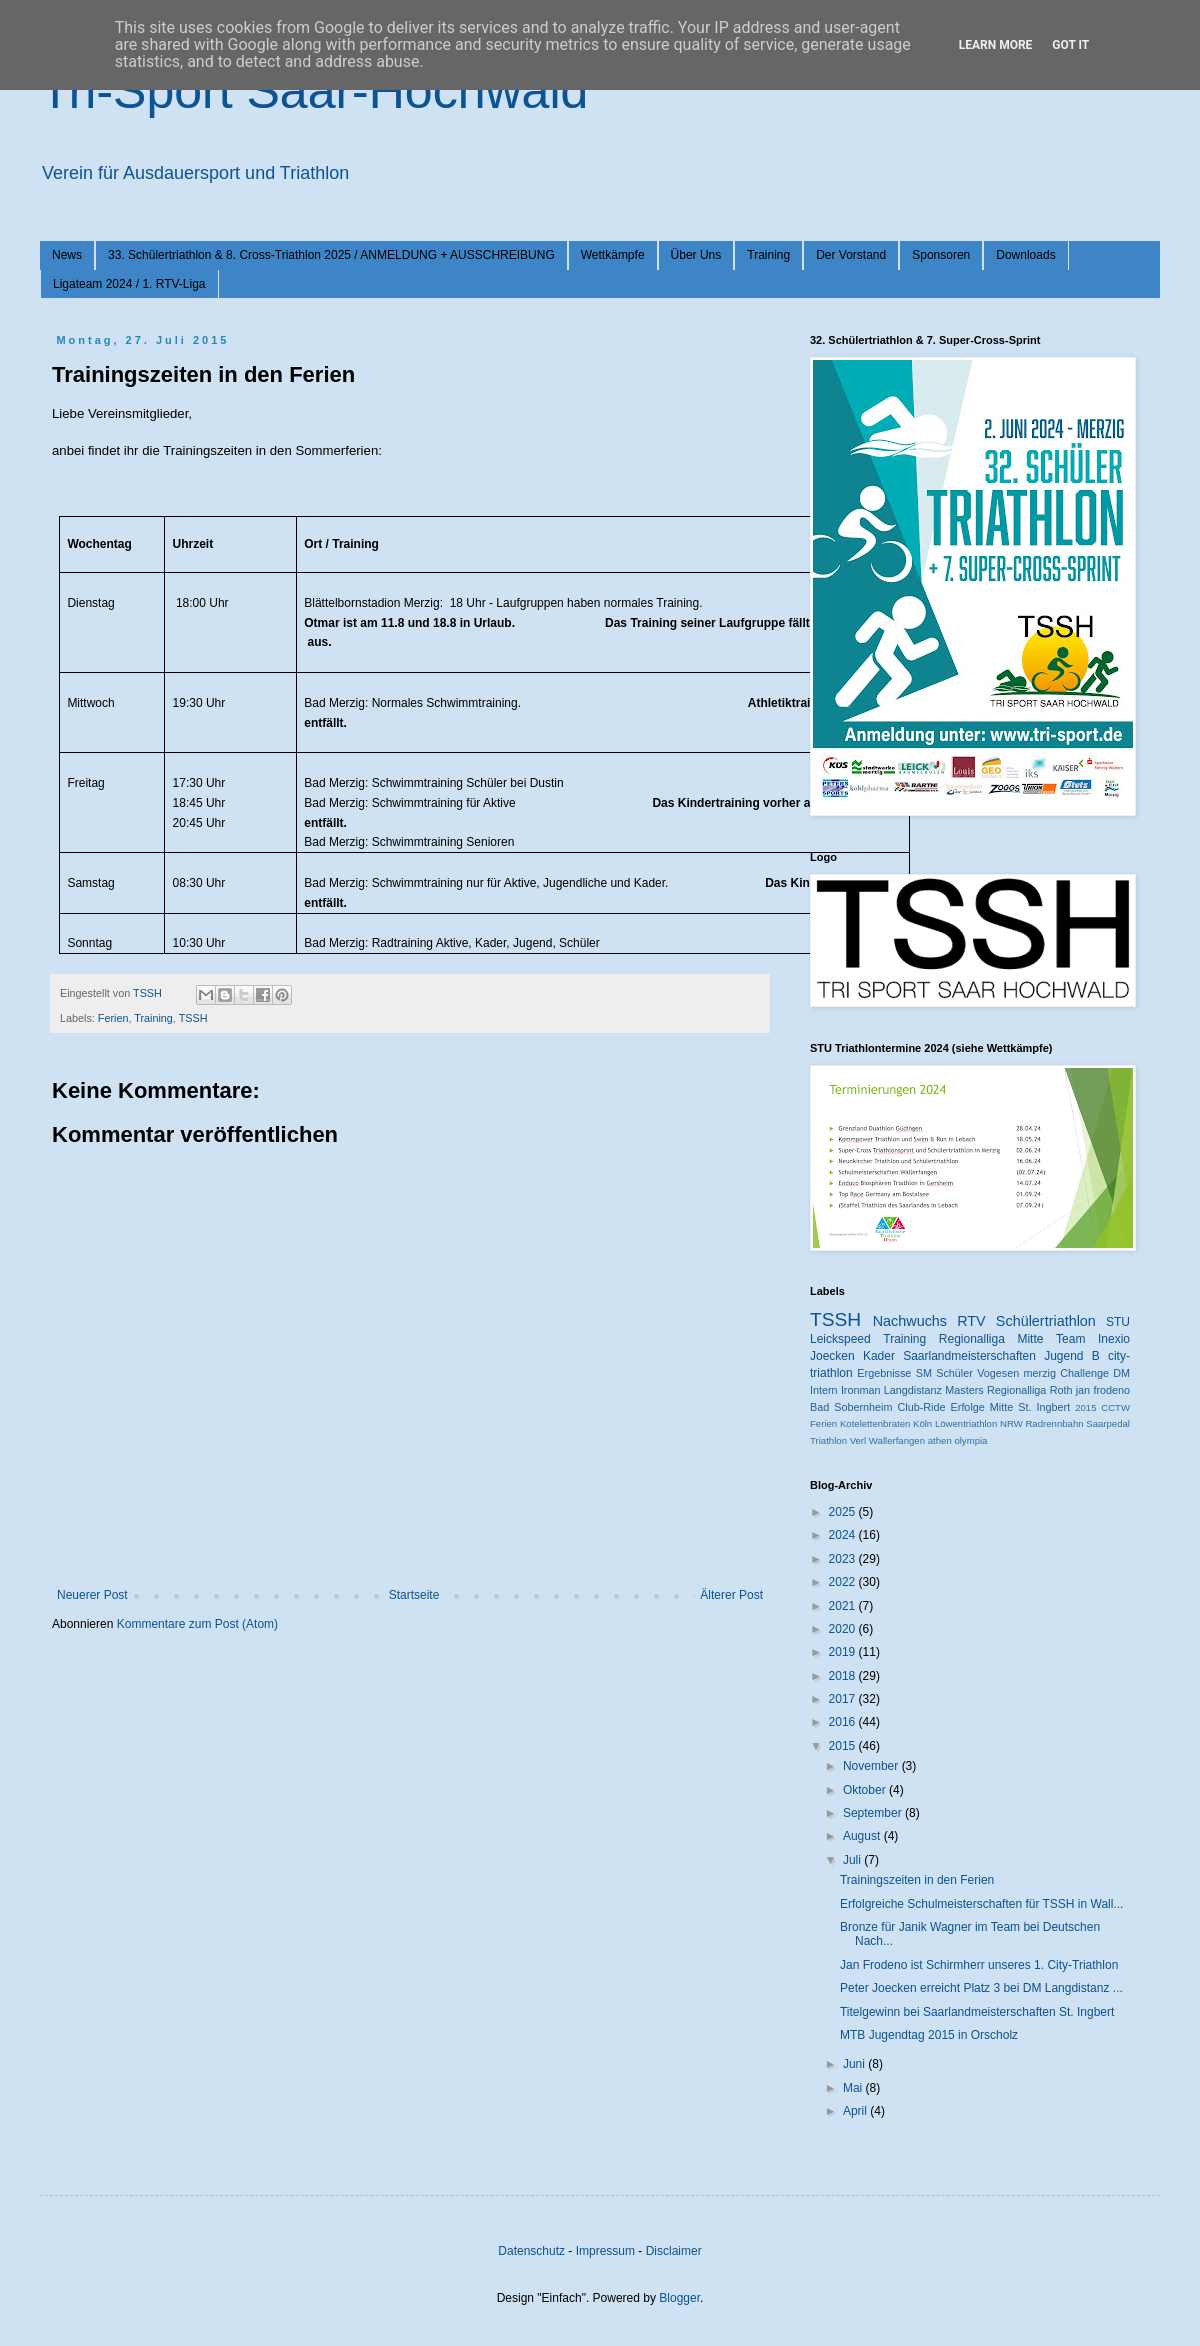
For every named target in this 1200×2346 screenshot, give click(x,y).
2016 (844, 1722)
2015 (1085, 1407)
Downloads (1025, 255)
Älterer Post (731, 1595)
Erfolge (968, 1407)
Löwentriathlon (966, 1423)
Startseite (414, 1595)
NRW (1011, 1423)
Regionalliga (1016, 1390)
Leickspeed (840, 1339)
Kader (879, 1356)
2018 (844, 1676)
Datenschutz (531, 2251)
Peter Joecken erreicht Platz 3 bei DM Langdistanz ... (981, 1988)
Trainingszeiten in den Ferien (917, 1880)
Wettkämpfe (613, 255)
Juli (853, 1860)
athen (940, 1440)
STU (1118, 1322)
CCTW (1115, 1407)
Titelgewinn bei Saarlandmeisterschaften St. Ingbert (977, 2012)
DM (1121, 1373)
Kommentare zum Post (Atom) (197, 1624)
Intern (824, 1390)
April (856, 2111)
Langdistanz (913, 1390)
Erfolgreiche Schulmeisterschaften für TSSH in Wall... (981, 1904)
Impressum (605, 2251)
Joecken (832, 1356)
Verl (858, 1440)
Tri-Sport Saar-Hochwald (314, 91)
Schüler (954, 1373)
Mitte (1001, 1407)
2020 (844, 1629)
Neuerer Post (92, 1595)
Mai (854, 2088)
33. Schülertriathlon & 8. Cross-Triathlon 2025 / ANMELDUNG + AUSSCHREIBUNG (331, 255)
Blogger (679, 2298)
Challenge (1084, 1373)
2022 (844, 1582)
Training (768, 255)
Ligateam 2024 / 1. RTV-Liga (129, 284)
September (874, 1813)
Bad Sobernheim (851, 1407)
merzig (1040, 1373)
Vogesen (998, 1373)
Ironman (861, 1390)
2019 (844, 1652)
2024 (844, 1535)
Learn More (996, 45)
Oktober (866, 1790)
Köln (922, 1423)
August (863, 1836)
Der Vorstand (851, 255)
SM (924, 1373)
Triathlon (828, 1440)
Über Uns (696, 255)
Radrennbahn (1054, 1423)
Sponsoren (941, 255)
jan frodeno (1103, 1390)
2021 (844, 1606)
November (872, 1766)
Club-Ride (922, 1407)
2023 (844, 1559)
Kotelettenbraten (875, 1423)
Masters (964, 1390)
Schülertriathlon (1046, 1321)
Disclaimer (674, 2251)
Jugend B (1072, 1356)
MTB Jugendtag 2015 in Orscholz (929, 2035)
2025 (844, 1512)
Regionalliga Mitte (991, 1339)
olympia (970, 1440)
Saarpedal (1108, 1423)
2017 (844, 1699)
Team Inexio (1093, 1339)
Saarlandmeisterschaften (969, 1356)
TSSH (193, 1018)
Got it (1070, 45)
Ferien (113, 1018)
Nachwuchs (910, 1321)
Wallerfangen (897, 1440)
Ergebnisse (884, 1373)
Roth (1061, 1390)
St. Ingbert (1044, 1407)
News (67, 255)
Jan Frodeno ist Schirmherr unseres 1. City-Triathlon (979, 1965)
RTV (971, 1321)
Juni (855, 2064)
